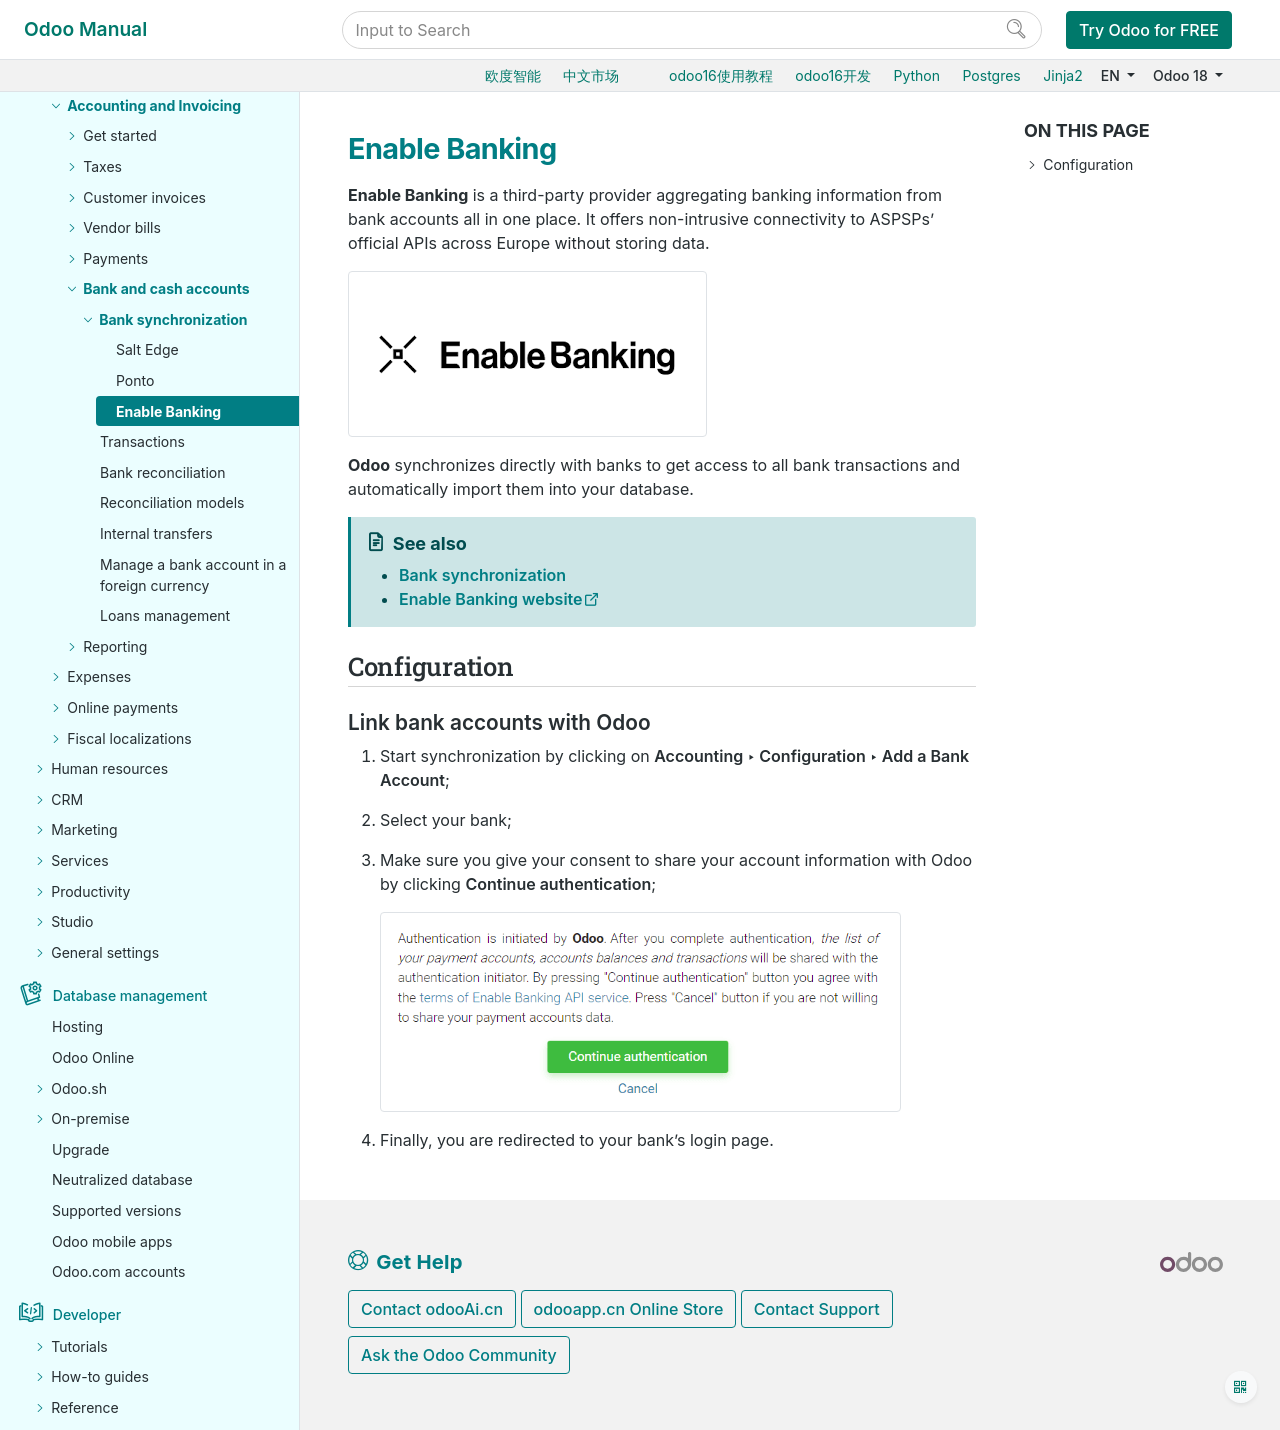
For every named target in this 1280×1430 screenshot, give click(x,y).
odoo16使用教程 (721, 75)
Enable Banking (168, 411)
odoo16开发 (833, 75)
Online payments (122, 707)
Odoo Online (93, 1057)
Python (916, 75)
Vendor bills (122, 227)
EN (1112, 75)
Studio (72, 921)
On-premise (90, 1118)
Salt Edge (147, 349)
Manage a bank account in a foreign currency (193, 575)
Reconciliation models (172, 502)
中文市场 (591, 75)
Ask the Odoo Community (459, 1355)
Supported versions (116, 1210)
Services (79, 860)
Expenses (99, 676)
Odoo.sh (79, 1088)
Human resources (109, 768)
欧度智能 (513, 75)
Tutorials (79, 1346)
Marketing (84, 829)
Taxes (102, 166)
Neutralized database (122, 1179)
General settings (105, 952)
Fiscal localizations (129, 738)
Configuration (1088, 164)
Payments (115, 258)
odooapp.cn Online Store (629, 1309)
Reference (85, 1407)
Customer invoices (144, 197)
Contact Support (817, 1309)
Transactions (142, 441)
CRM (67, 799)
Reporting (115, 646)
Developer (87, 1314)
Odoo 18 (1182, 75)
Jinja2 (1062, 75)
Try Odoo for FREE (1149, 30)
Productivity (90, 891)
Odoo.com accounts (118, 1271)
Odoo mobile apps (112, 1241)
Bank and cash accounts (166, 288)
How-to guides (100, 1376)
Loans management (165, 615)
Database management (130, 995)
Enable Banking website (491, 599)
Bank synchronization (173, 319)
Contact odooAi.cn (432, 1309)
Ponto (135, 380)
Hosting (77, 1026)
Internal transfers (156, 533)
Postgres (991, 75)
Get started (120, 135)
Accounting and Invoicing (154, 105)
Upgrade (80, 1149)
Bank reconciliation (162, 472)
